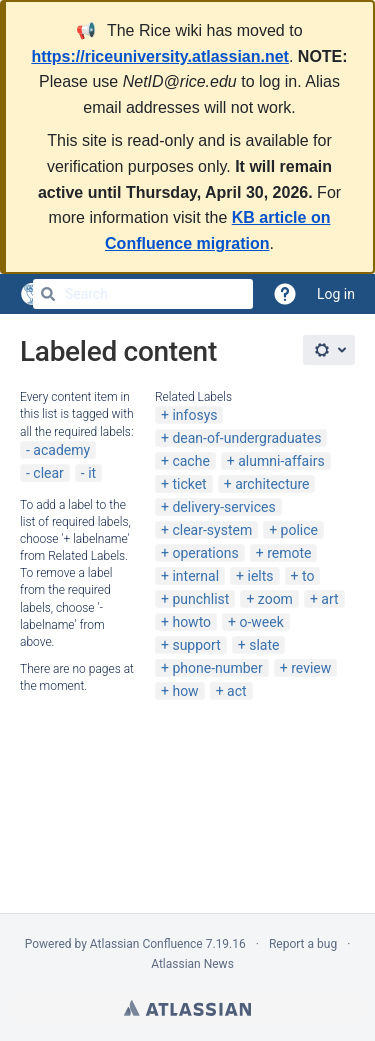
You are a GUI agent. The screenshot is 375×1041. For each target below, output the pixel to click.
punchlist (200, 599)
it (92, 473)
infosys (194, 415)
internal (195, 576)
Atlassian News (192, 964)
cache (190, 461)
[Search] (48, 294)
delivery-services (223, 507)
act (237, 691)
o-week (262, 622)
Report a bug (303, 944)
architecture (272, 484)
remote (289, 553)
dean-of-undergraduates (246, 438)
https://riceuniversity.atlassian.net (160, 56)
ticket (189, 484)
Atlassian (187, 1008)
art (329, 599)
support (196, 645)
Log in (336, 294)
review (311, 668)
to (308, 576)
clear (48, 473)
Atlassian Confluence (146, 944)
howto (191, 622)
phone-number (217, 668)
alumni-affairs (281, 461)
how (185, 691)
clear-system (212, 530)
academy (61, 450)
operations (205, 553)
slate (264, 645)
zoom (275, 599)
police (299, 530)
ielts (260, 576)
